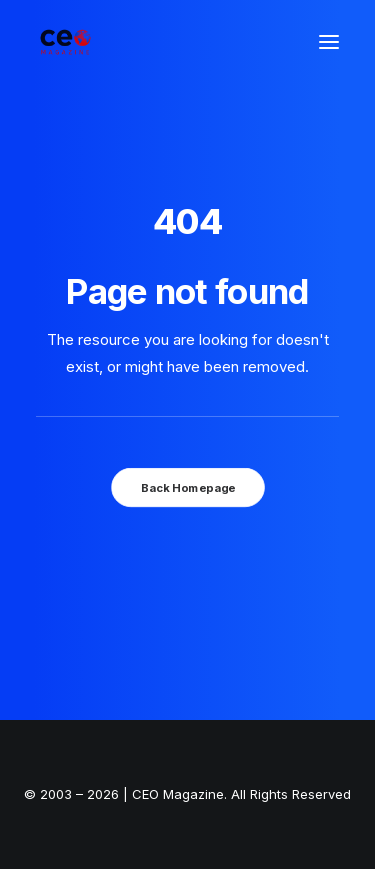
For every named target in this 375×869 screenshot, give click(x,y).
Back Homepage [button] (187, 487)
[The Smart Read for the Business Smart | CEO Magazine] (65, 42)
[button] (329, 42)
